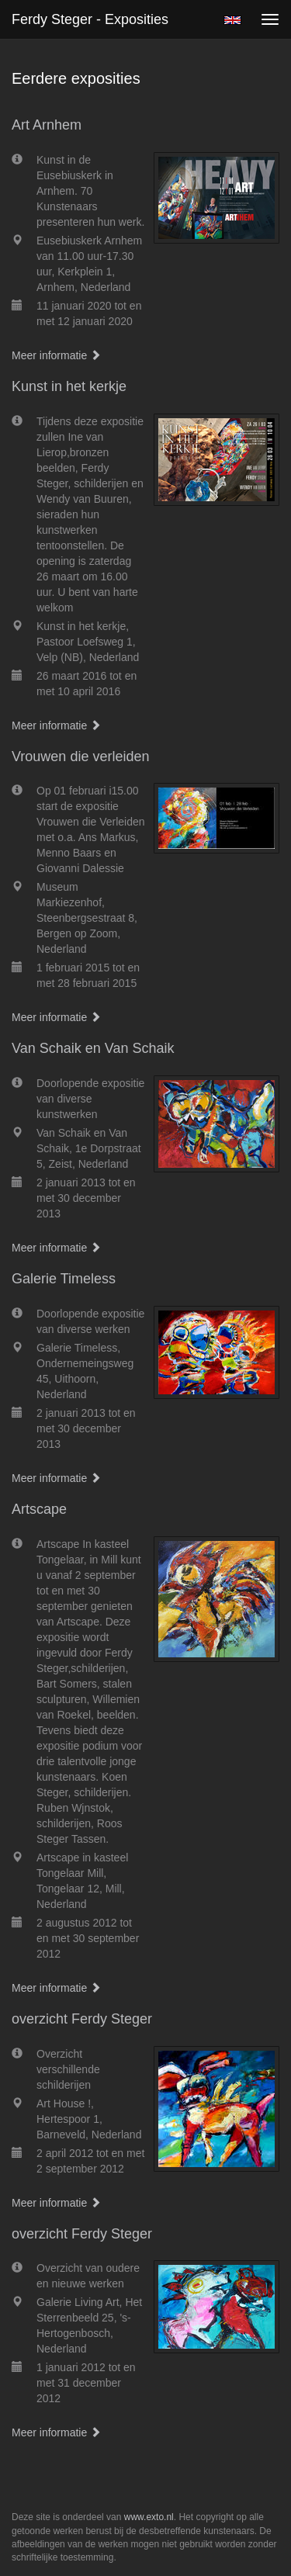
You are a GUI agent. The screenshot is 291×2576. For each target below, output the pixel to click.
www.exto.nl (149, 2517)
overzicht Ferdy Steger (82, 2019)
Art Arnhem (46, 125)
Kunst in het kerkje (69, 386)
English (232, 20)
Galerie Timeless (64, 1278)
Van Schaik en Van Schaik (93, 1048)
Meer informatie (56, 355)
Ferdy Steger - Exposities (90, 19)
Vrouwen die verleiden (80, 756)
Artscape (39, 1509)
